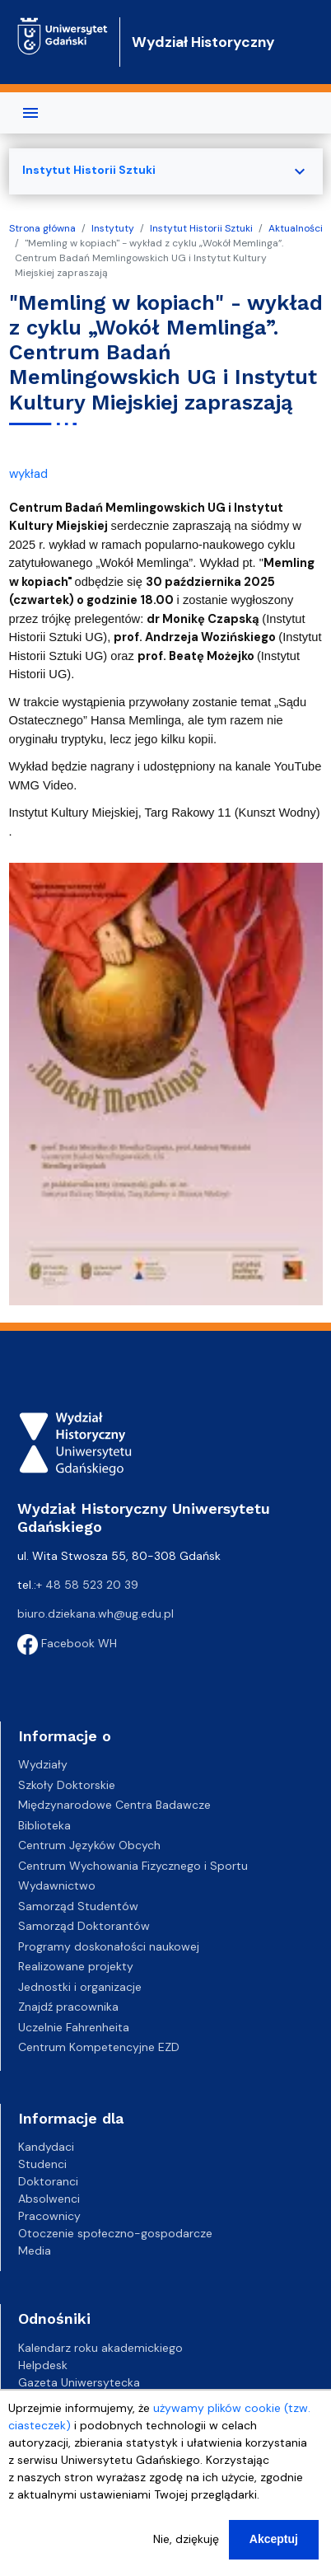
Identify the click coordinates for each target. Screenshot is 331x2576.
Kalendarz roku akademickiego (100, 2347)
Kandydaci (46, 2146)
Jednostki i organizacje (80, 1986)
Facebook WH (67, 1643)
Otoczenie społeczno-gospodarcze (115, 2233)
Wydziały (43, 1764)
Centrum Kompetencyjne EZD (98, 2047)
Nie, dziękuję (186, 2543)
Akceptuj (273, 2543)
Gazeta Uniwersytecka (79, 2382)
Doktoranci (48, 2181)
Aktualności (295, 228)
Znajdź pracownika (68, 2006)
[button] (166, 1083)
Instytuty (112, 228)
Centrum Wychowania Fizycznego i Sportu (133, 1865)
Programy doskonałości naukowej (108, 1946)
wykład (28, 474)
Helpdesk (43, 2365)
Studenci (42, 2164)
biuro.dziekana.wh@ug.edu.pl (95, 1613)
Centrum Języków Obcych (89, 1845)
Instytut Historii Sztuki (201, 228)
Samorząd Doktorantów (84, 1925)
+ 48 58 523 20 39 (87, 1584)
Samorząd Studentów (78, 1906)
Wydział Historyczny (203, 42)
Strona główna (42, 228)
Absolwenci (49, 2198)
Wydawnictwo (57, 1885)
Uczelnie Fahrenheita (73, 2027)
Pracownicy (49, 2215)
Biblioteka (44, 1825)
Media (34, 2250)
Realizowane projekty (75, 1966)
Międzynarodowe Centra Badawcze (114, 1804)
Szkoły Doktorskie (66, 1784)
